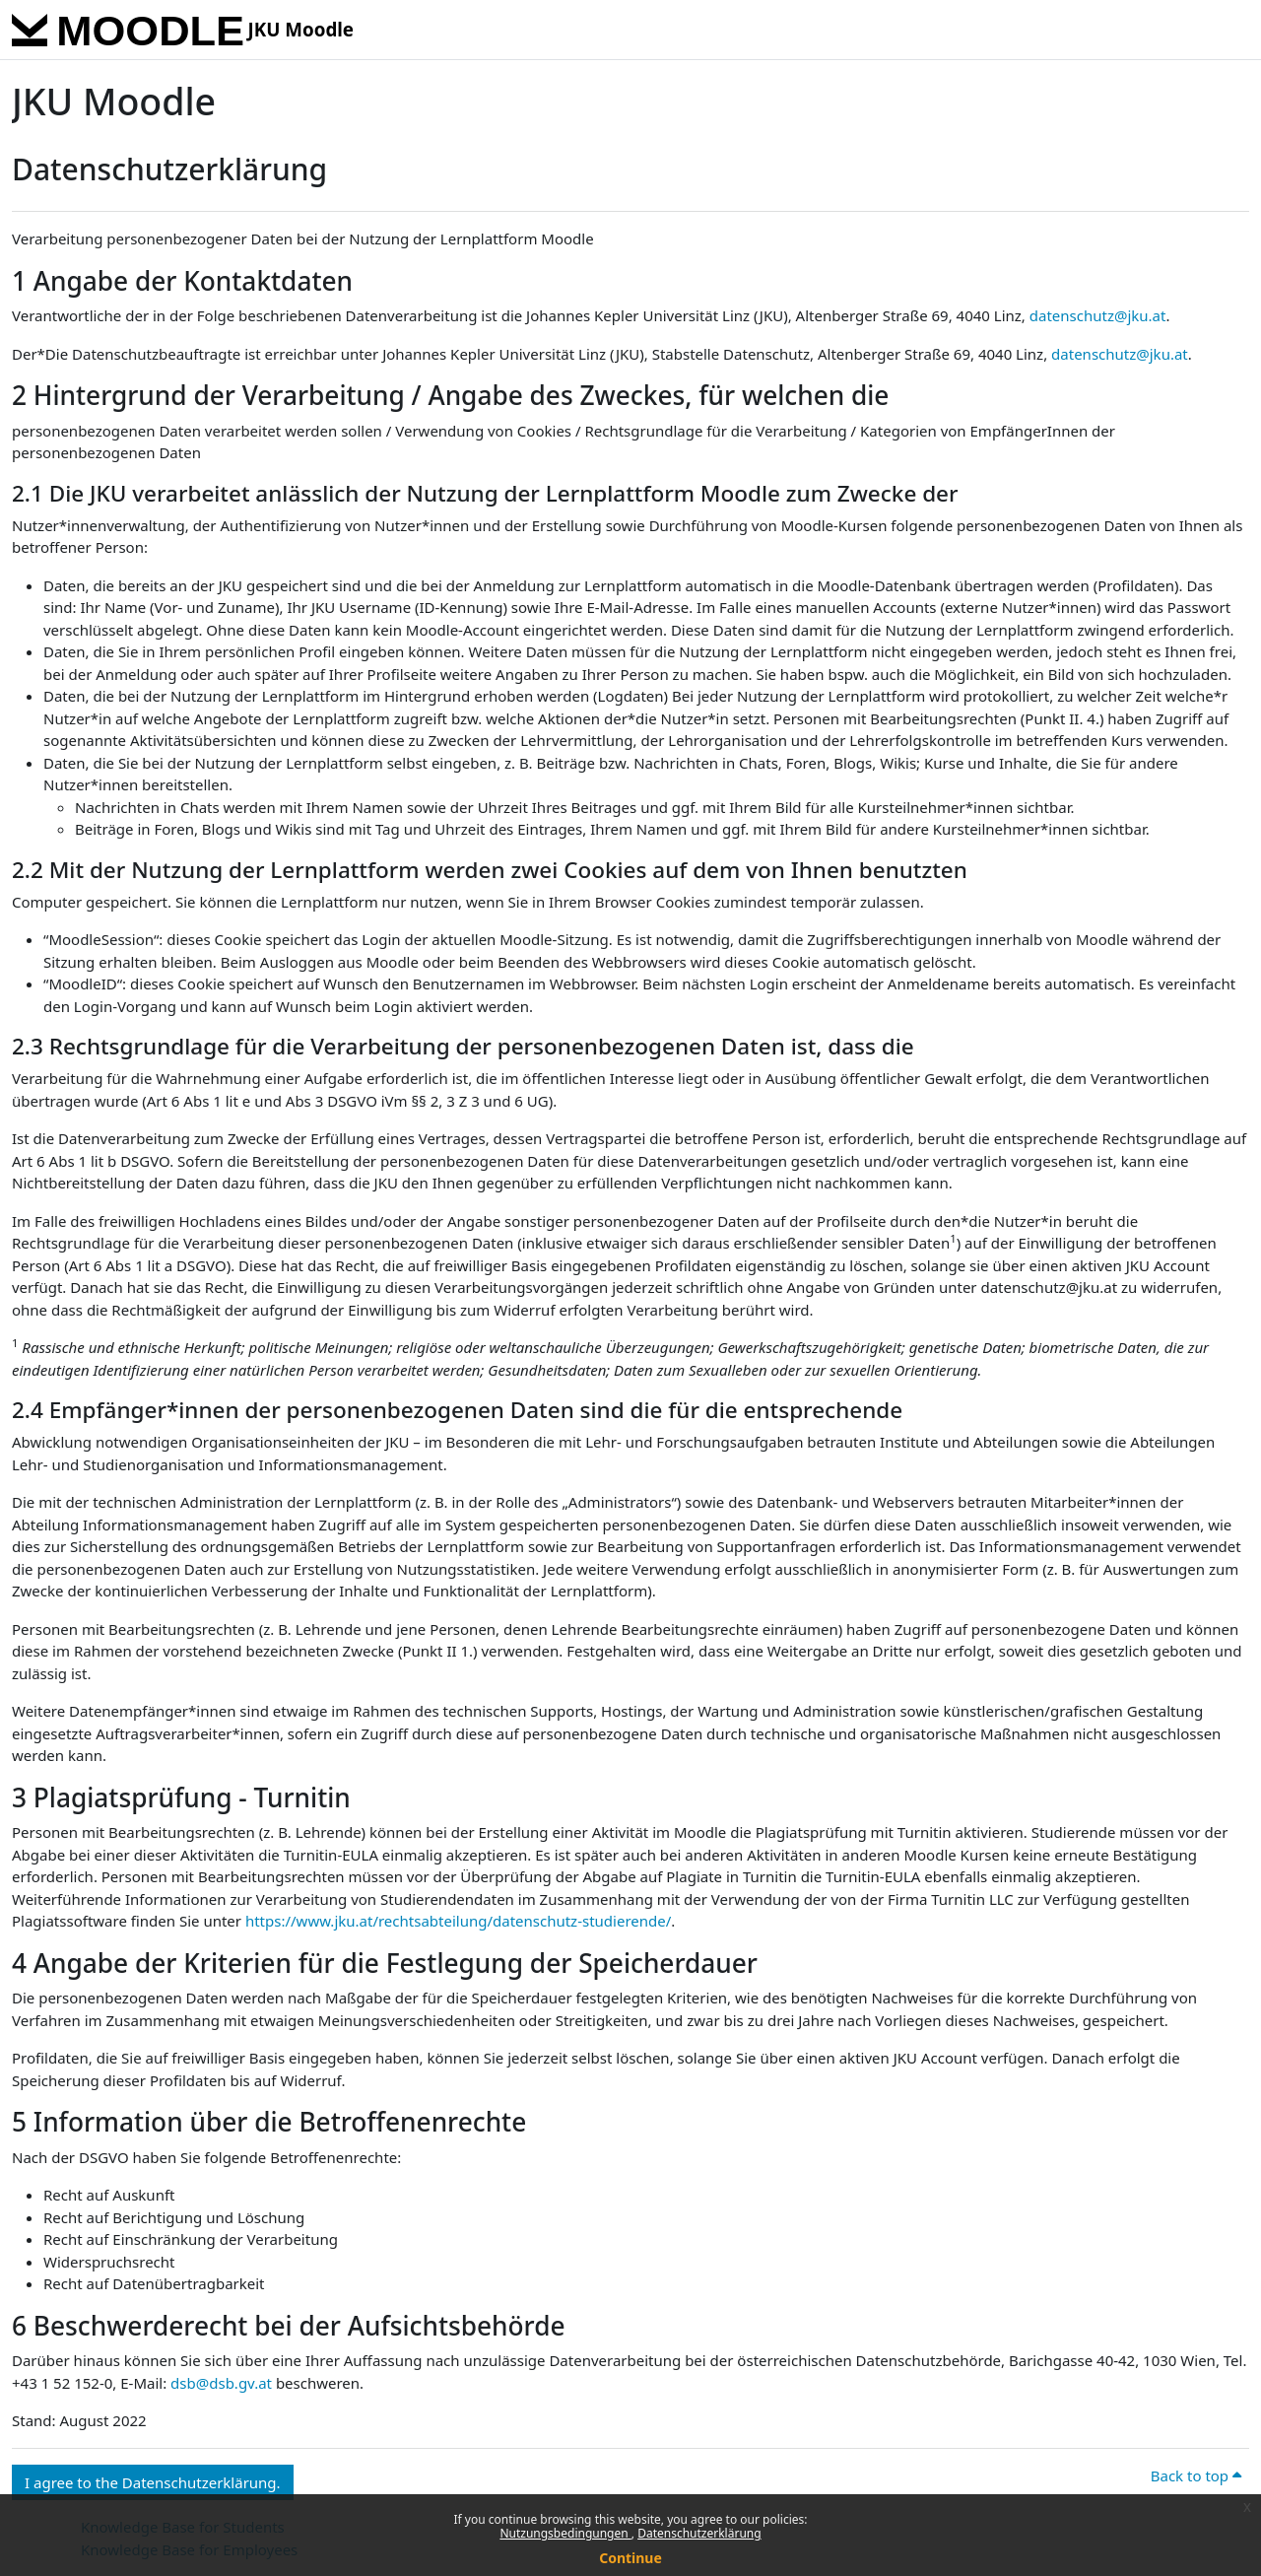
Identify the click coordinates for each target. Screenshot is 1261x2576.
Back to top (1196, 2475)
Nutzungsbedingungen (564, 2533)
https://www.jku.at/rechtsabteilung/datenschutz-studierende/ (458, 1921)
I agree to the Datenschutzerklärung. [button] (153, 2482)
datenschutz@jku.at (1097, 315)
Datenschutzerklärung (699, 2533)
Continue (630, 2557)
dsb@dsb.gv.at (221, 2383)
